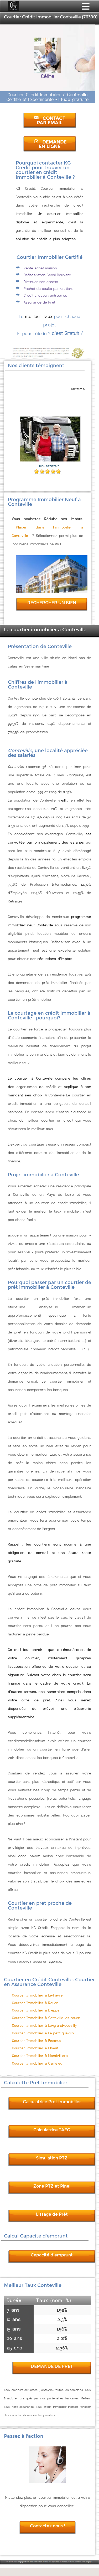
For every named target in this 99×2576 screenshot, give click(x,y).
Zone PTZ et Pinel (51, 2186)
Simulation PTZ (51, 2158)
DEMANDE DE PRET (52, 2366)
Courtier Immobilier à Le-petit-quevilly (43, 2033)
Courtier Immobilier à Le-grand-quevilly (44, 2026)
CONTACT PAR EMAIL (49, 121)
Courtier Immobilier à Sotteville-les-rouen (46, 2018)
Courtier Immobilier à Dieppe (36, 2010)
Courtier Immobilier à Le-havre (37, 1995)
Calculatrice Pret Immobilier (52, 2101)
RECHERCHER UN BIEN (51, 602)
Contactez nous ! (47, 2525)
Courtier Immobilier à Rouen (35, 2003)
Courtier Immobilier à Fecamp (36, 2041)
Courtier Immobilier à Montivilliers (40, 2056)
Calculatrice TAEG (51, 2129)
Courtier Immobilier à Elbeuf (35, 2048)
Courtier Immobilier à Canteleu (37, 2063)
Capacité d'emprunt (52, 2254)
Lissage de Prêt (52, 2214)
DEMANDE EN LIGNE (50, 144)
